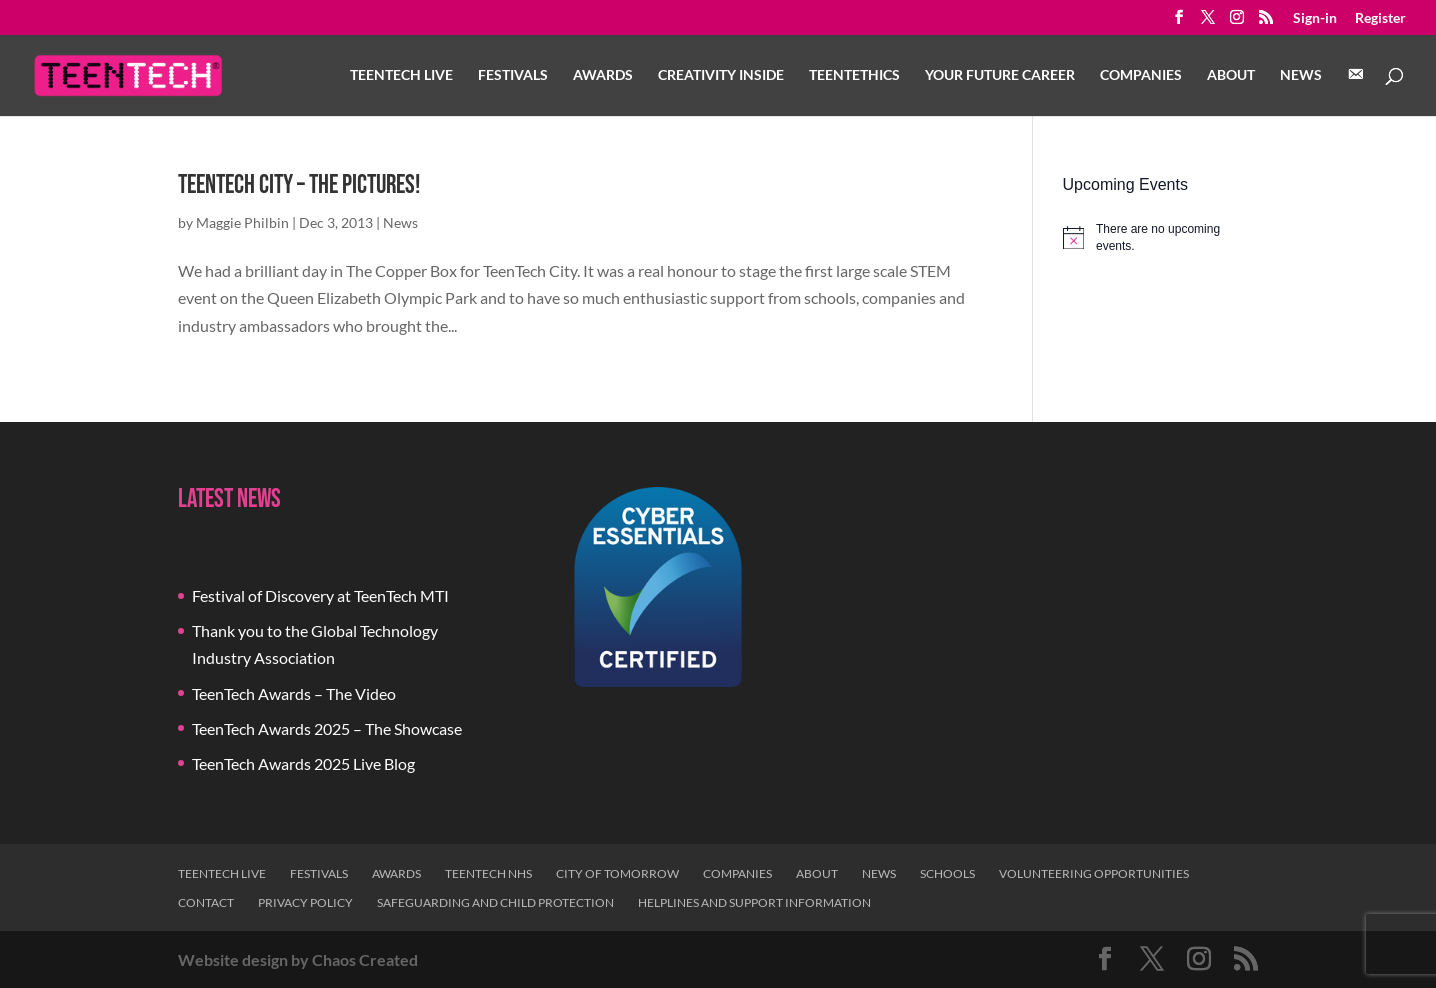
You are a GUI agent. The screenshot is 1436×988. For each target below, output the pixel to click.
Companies (1141, 75)
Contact (206, 902)
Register (1380, 18)
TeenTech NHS (488, 873)
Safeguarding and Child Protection (495, 902)
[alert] (1160, 237)
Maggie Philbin (242, 222)
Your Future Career (1000, 75)
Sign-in (1315, 18)
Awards (603, 75)
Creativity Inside (721, 75)
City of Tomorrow (617, 873)
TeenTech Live (401, 75)
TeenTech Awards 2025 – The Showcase (327, 728)
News (1301, 75)
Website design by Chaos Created (298, 959)
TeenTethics (854, 75)
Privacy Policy (305, 902)
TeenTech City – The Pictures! (299, 185)
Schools (947, 873)
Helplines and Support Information (754, 902)
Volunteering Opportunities (1094, 873)
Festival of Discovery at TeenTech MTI (320, 595)
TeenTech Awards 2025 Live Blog (303, 763)
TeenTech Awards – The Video (294, 693)
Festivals (513, 75)
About (1231, 75)
